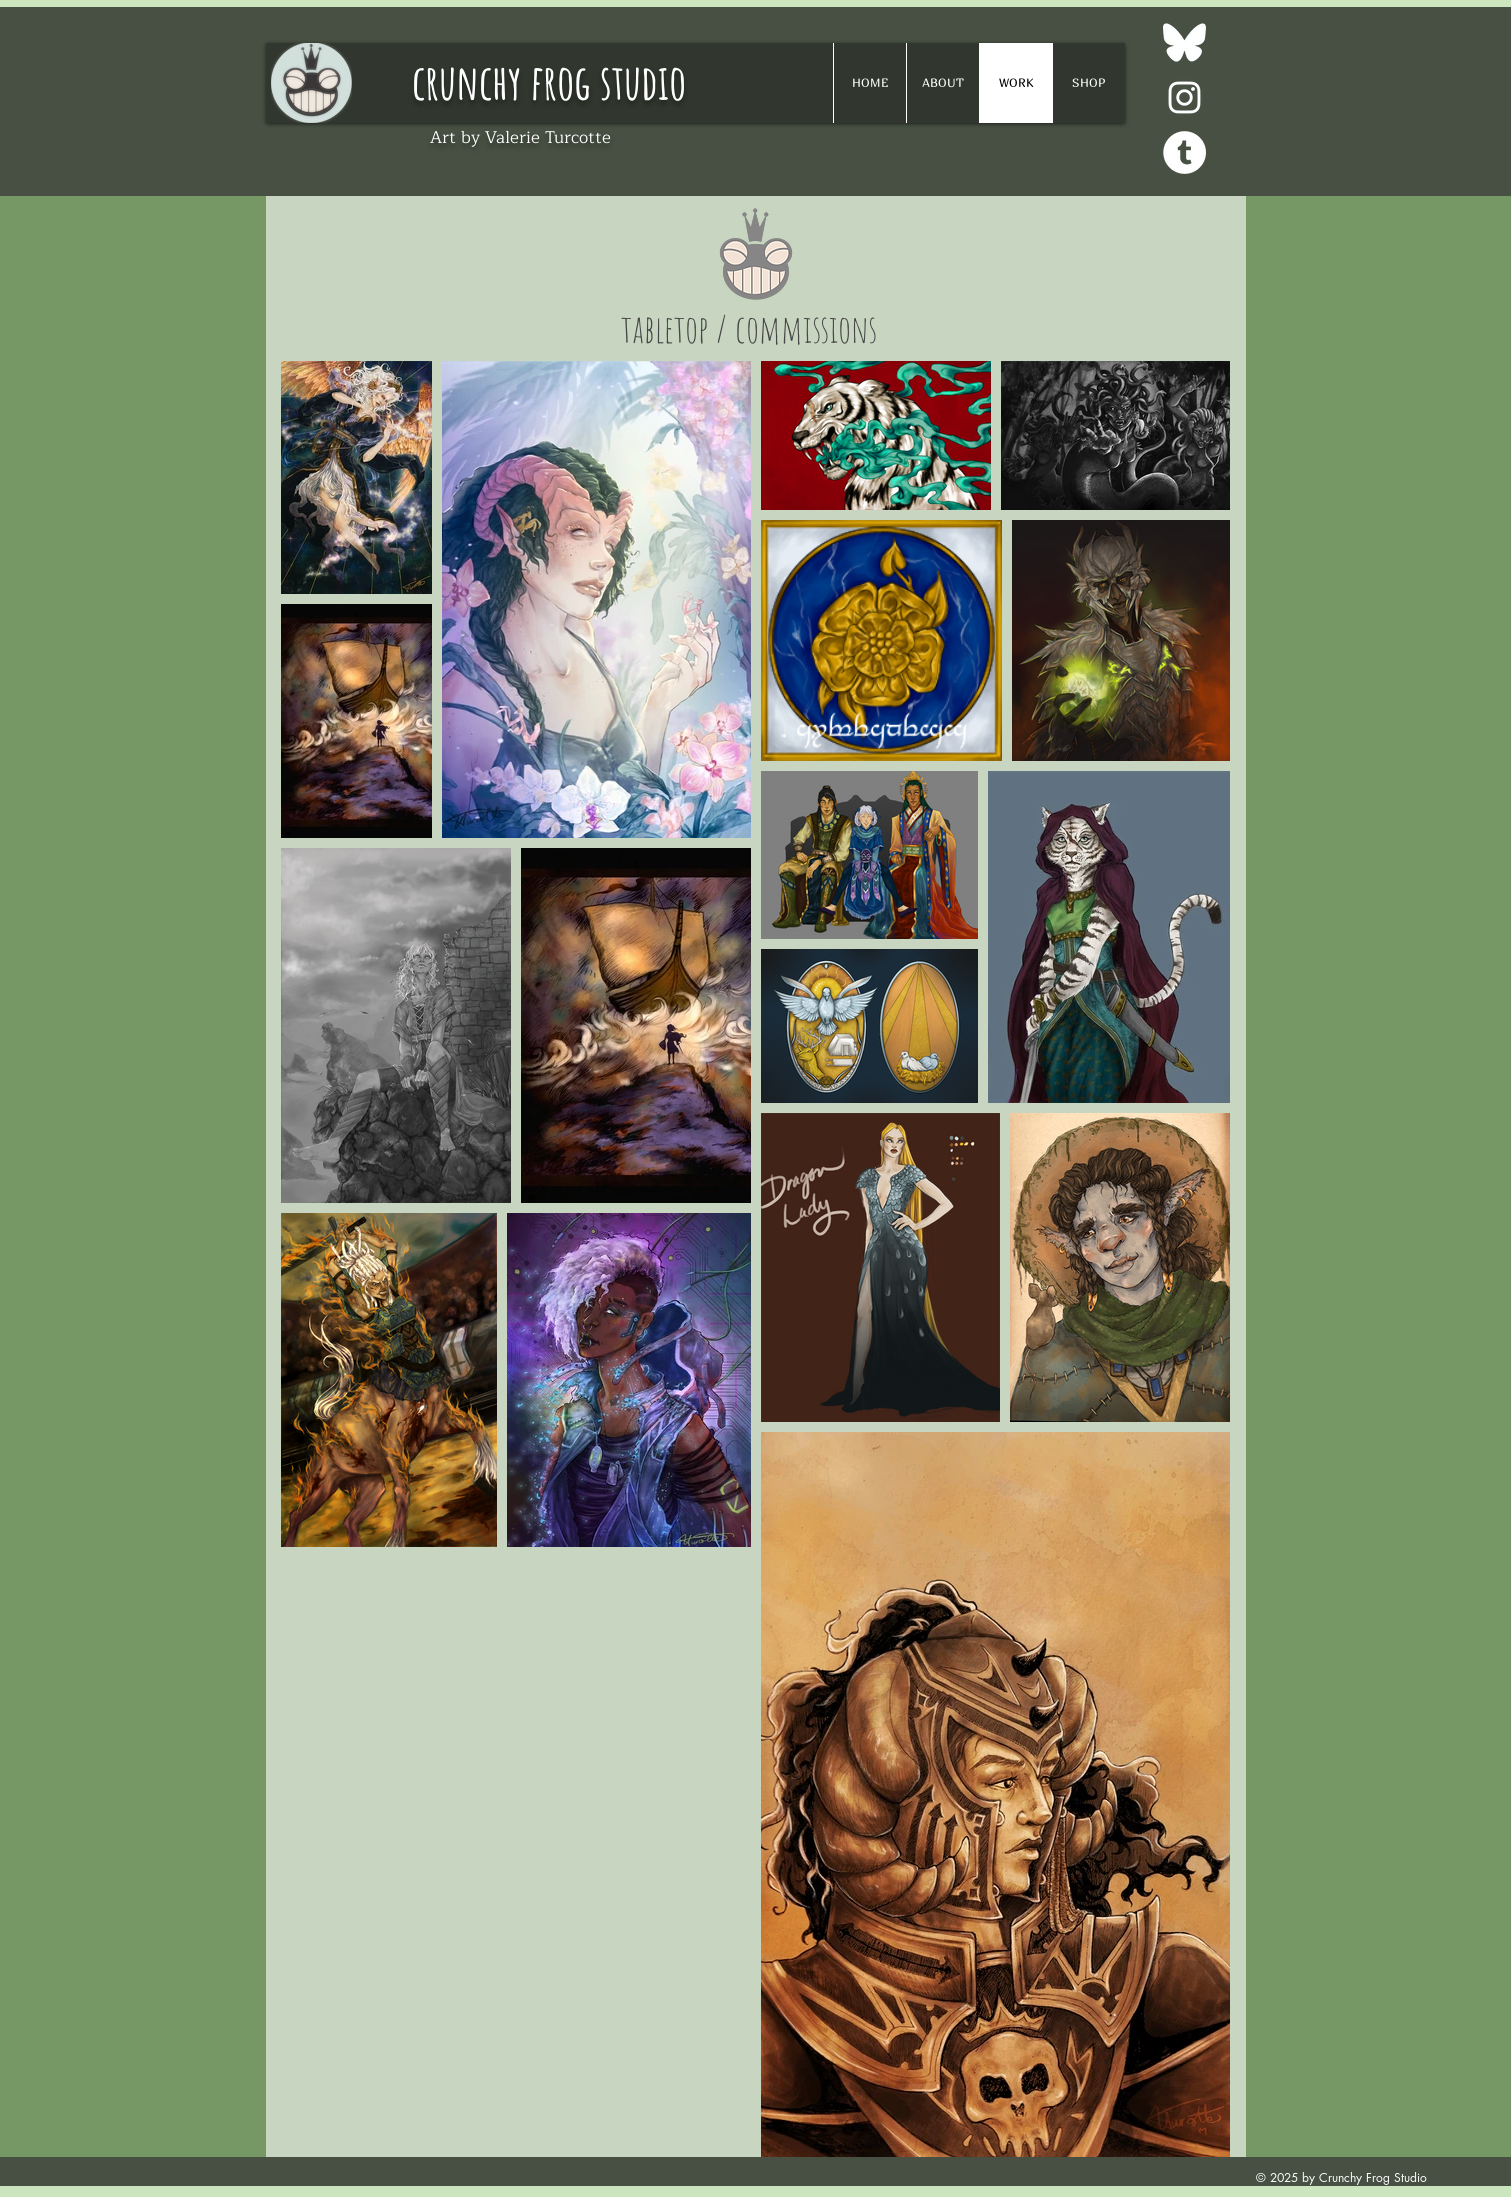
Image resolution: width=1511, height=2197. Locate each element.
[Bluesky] (1184, 42)
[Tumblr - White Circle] (1184, 152)
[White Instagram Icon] (1184, 97)
